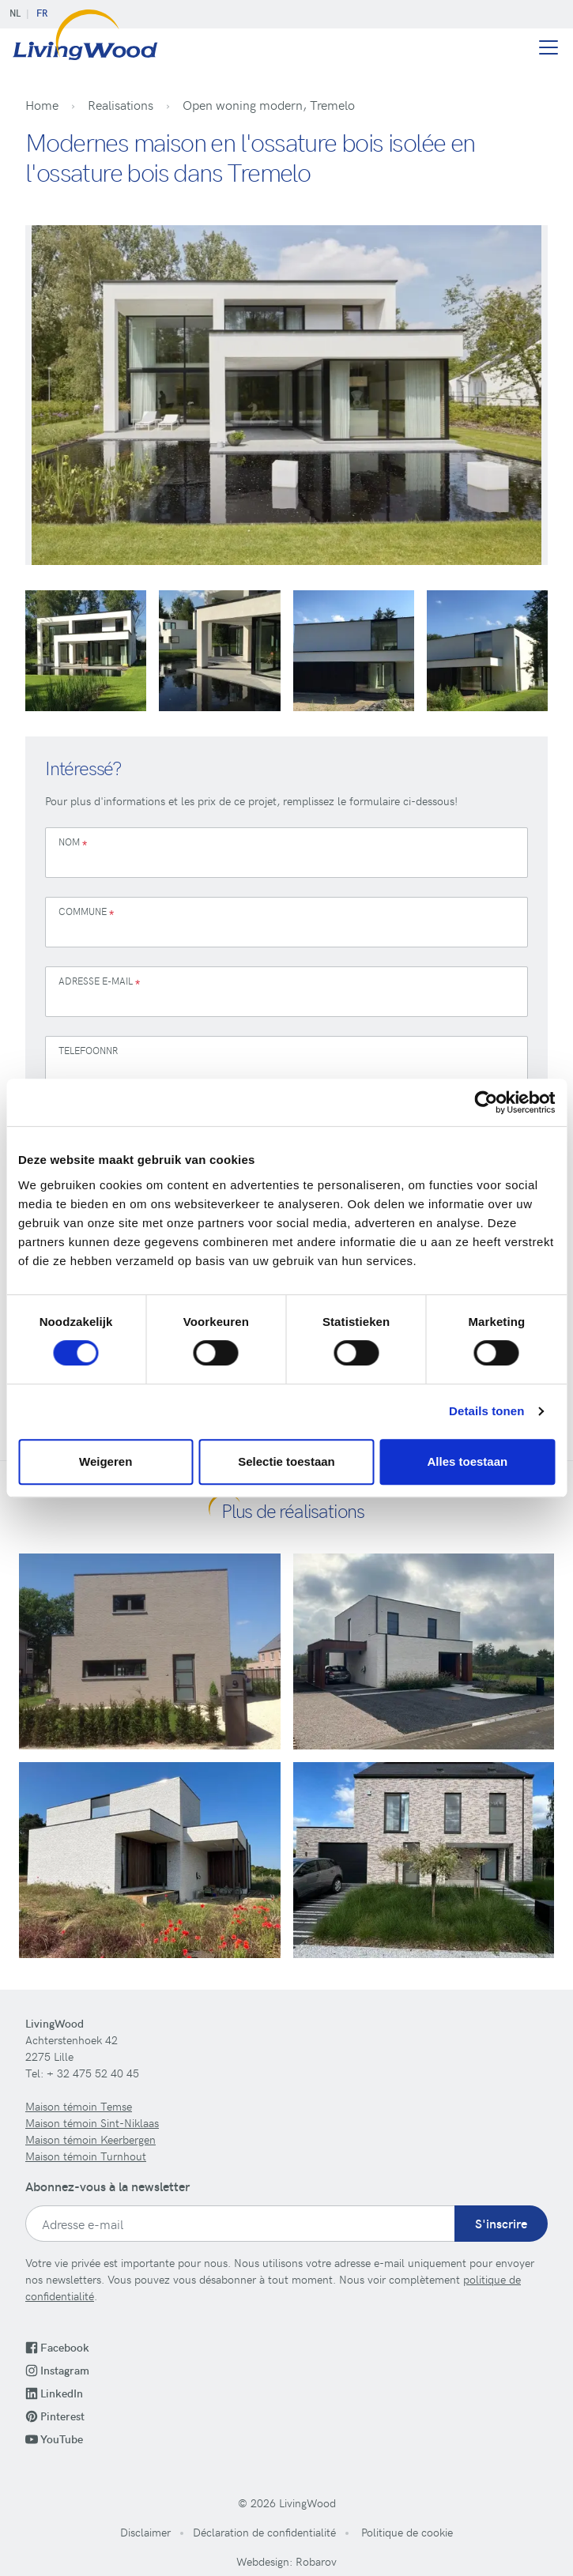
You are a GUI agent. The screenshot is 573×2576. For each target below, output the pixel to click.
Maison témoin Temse (78, 2106)
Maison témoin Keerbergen (90, 2139)
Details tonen (486, 1411)
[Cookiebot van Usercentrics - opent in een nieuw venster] (486, 1102)
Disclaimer (145, 2532)
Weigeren (105, 1461)
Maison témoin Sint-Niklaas (92, 2122)
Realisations (120, 104)
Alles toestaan (467, 1461)
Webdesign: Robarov (286, 2561)
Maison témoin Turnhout (85, 2156)
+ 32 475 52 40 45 (93, 2073)
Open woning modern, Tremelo (269, 104)
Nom (72, 843)
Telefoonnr (88, 1050)
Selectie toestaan (286, 1461)
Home (41, 104)
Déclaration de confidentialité (264, 2532)
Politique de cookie (405, 2532)
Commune (86, 913)
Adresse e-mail (99, 982)
